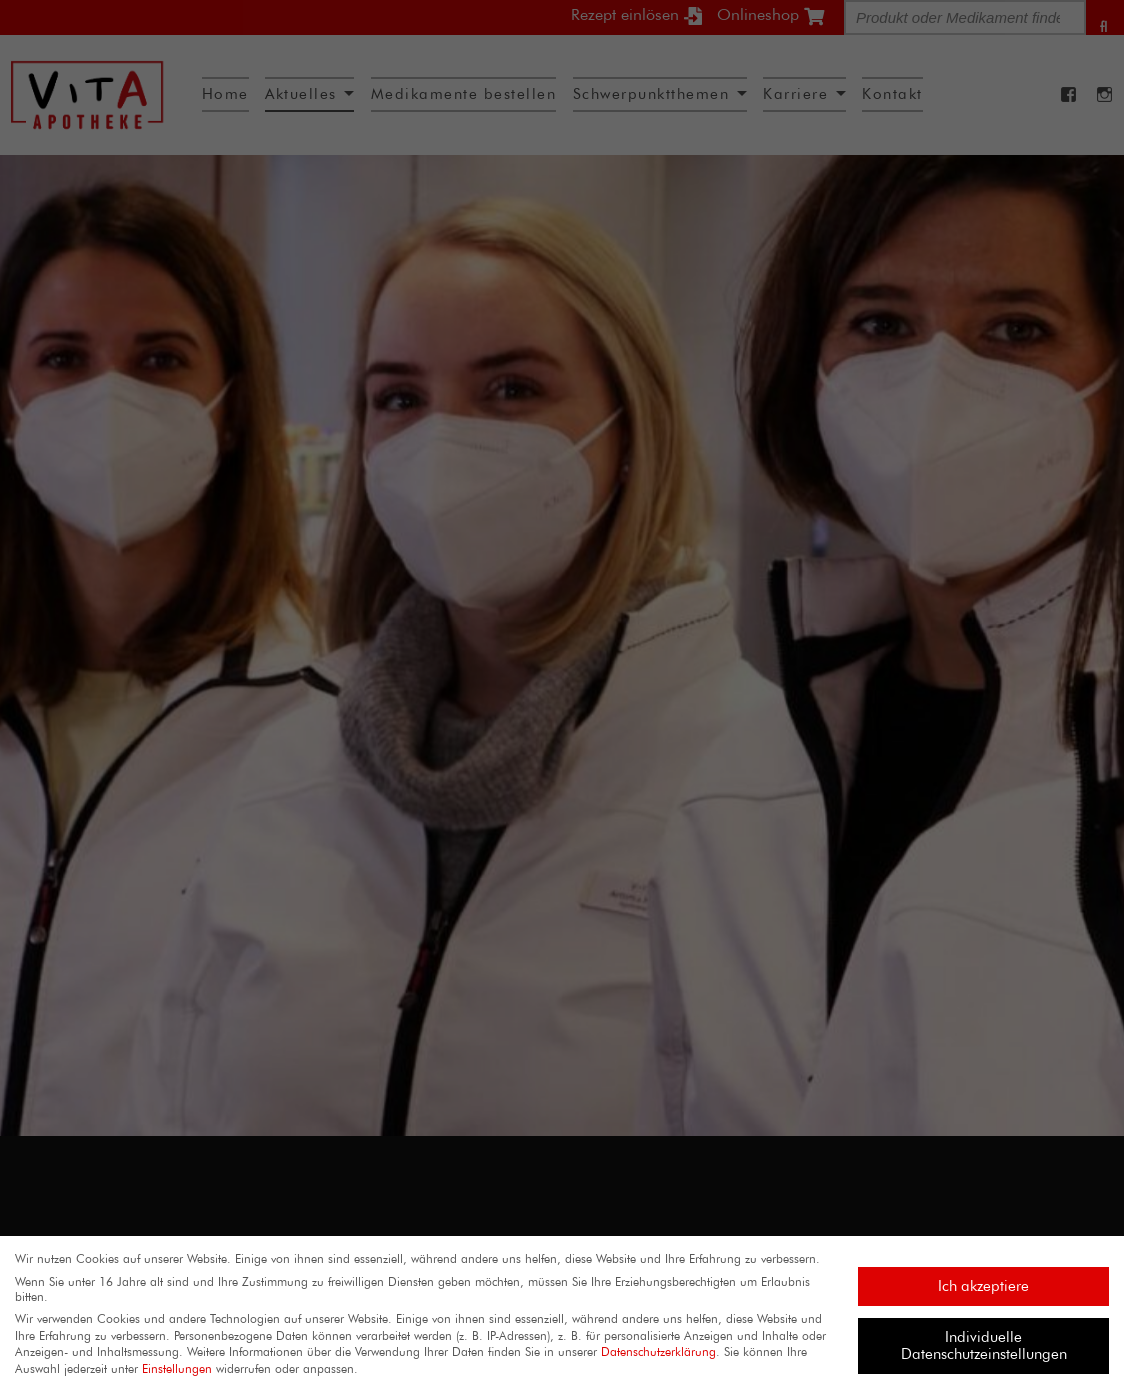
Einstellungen (177, 1368)
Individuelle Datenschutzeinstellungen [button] (984, 1345)
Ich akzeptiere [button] (983, 1286)
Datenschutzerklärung (658, 1351)
